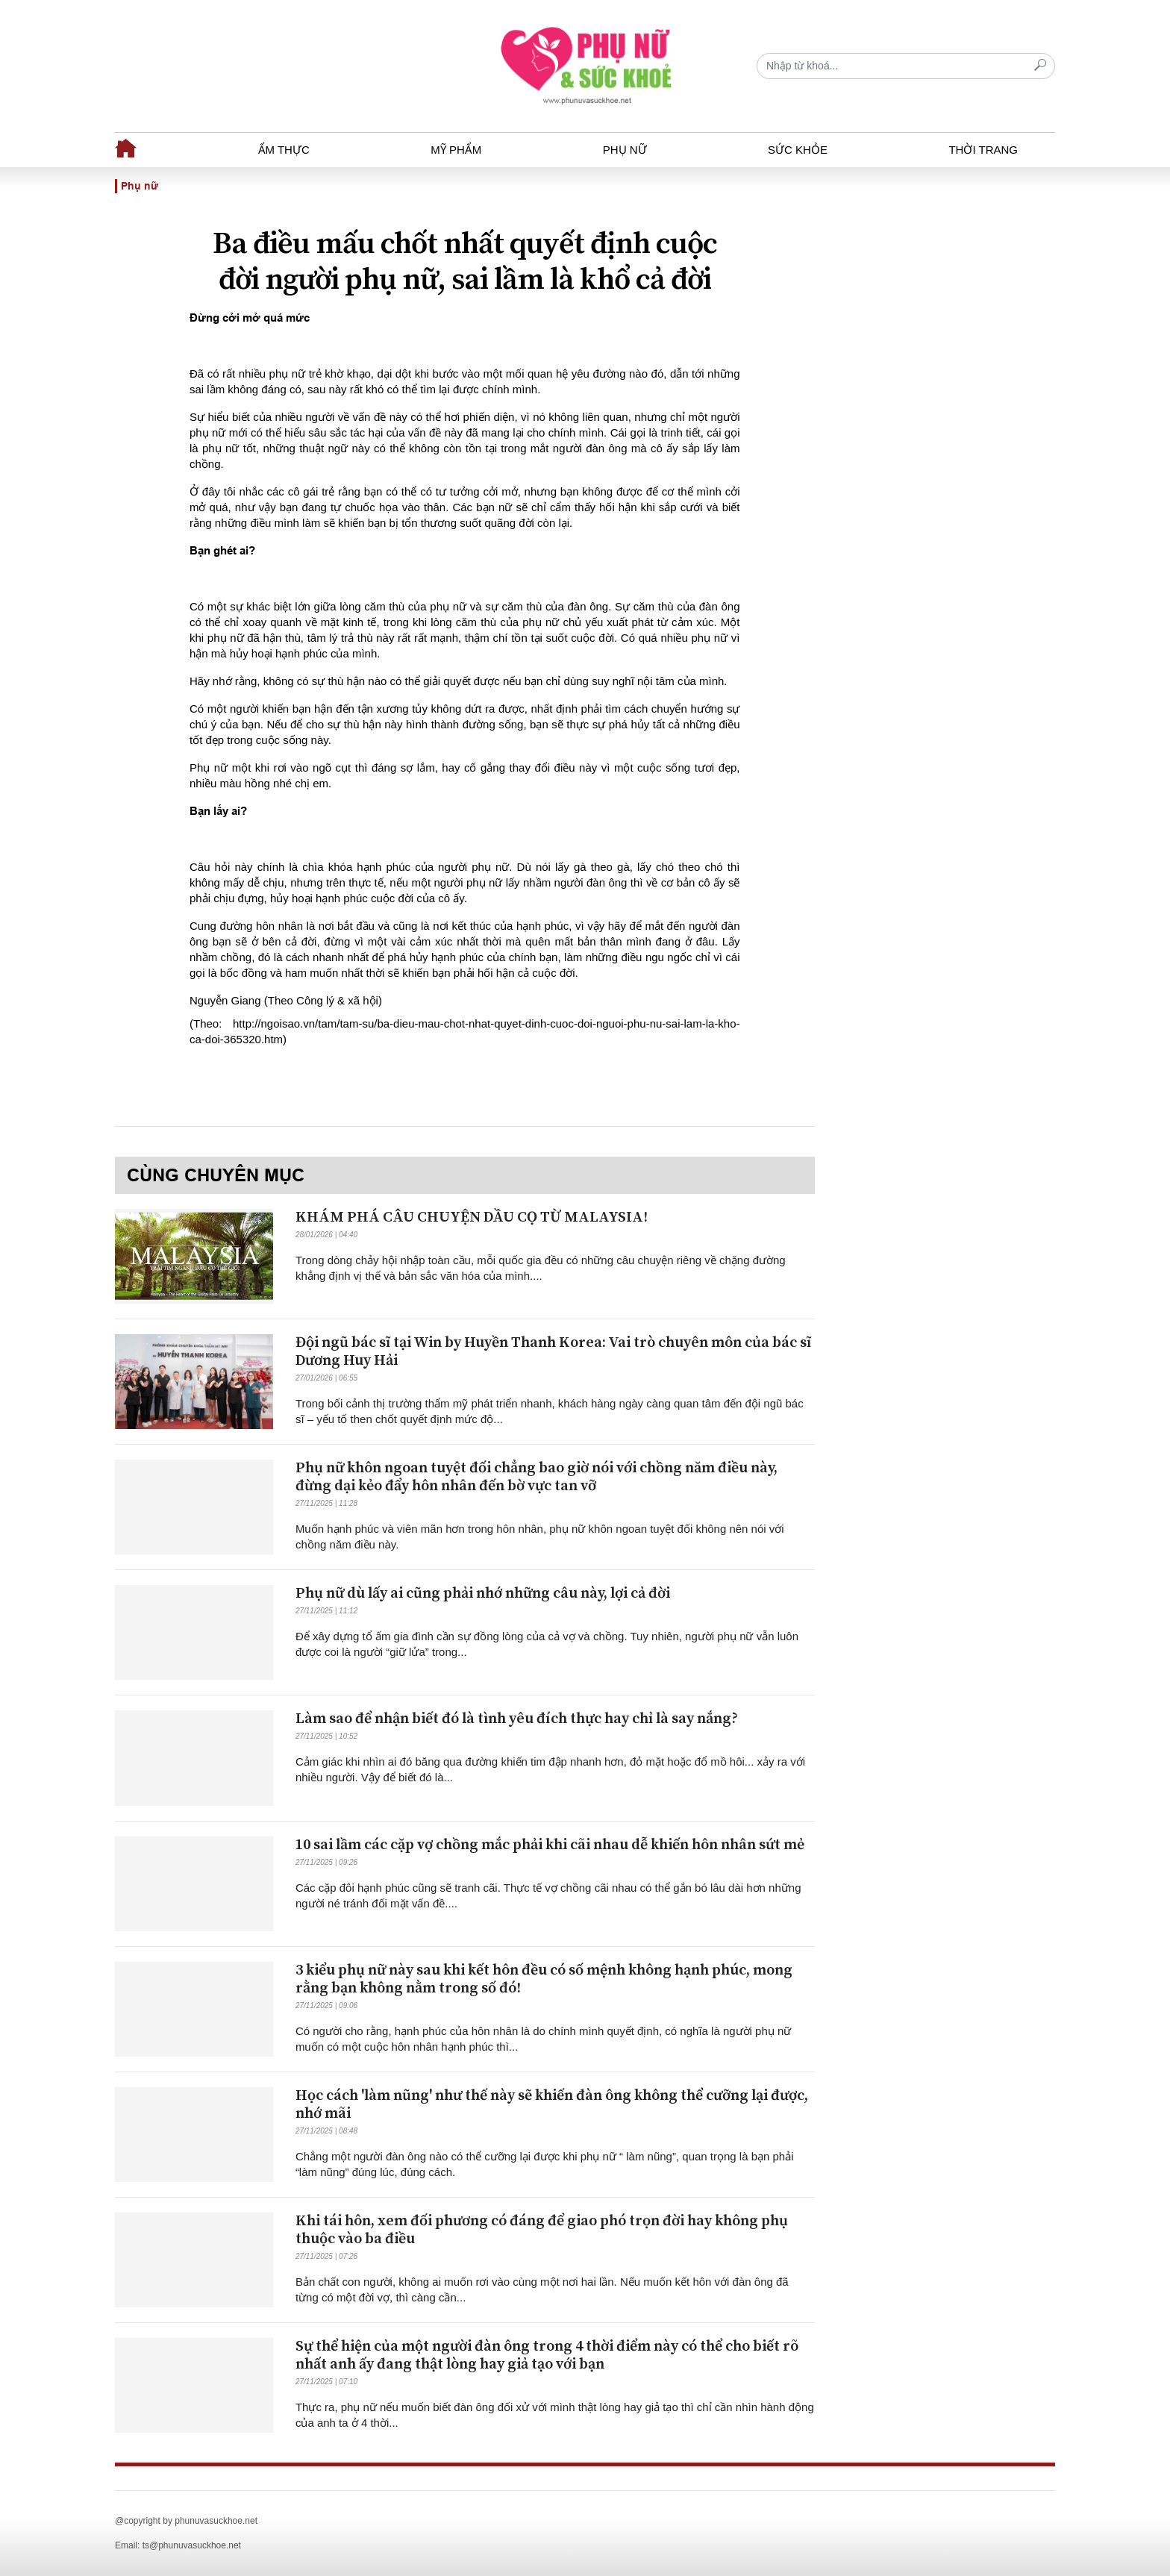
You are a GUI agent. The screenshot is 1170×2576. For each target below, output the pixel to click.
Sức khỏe (798, 149)
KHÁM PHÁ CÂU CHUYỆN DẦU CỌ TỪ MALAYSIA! (471, 1217)
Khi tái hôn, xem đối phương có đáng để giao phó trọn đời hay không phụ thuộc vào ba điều (541, 2230)
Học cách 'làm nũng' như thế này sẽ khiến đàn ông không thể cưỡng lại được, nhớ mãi (551, 2104)
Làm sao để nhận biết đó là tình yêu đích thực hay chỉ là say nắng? (516, 1719)
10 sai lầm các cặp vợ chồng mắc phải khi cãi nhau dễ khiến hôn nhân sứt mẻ (549, 1845)
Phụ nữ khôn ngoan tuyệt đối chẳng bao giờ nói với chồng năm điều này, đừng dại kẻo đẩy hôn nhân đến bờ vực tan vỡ (536, 1477)
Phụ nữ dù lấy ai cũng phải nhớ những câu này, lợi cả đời (482, 1593)
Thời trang (983, 149)
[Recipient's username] (906, 66)
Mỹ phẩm (456, 149)
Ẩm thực (284, 149)
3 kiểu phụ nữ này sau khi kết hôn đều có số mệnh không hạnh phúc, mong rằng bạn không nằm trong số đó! (543, 1979)
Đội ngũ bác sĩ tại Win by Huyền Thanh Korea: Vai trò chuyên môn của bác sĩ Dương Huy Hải (553, 1352)
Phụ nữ (625, 149)
